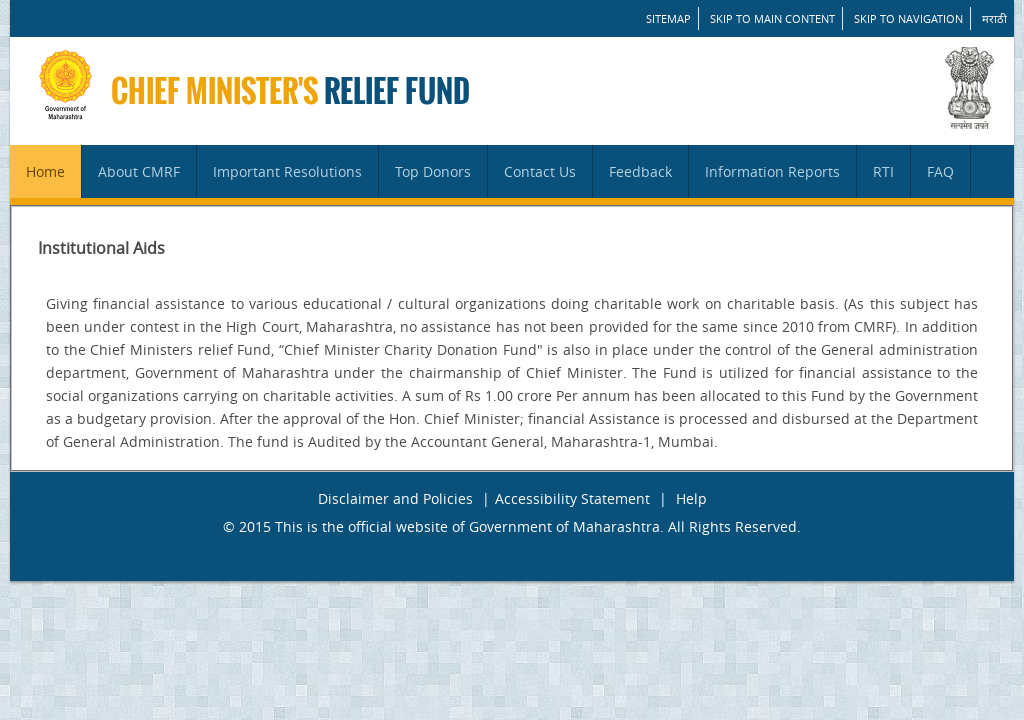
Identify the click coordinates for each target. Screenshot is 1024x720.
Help (691, 498)
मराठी (994, 18)
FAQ (940, 171)
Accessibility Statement (572, 498)
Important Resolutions (287, 171)
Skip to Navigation (908, 18)
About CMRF (139, 171)
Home (45, 171)
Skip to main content (772, 18)
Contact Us (540, 171)
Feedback (640, 171)
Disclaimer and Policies (395, 498)
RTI (883, 171)
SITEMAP (668, 18)
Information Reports (772, 171)
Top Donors (433, 171)
